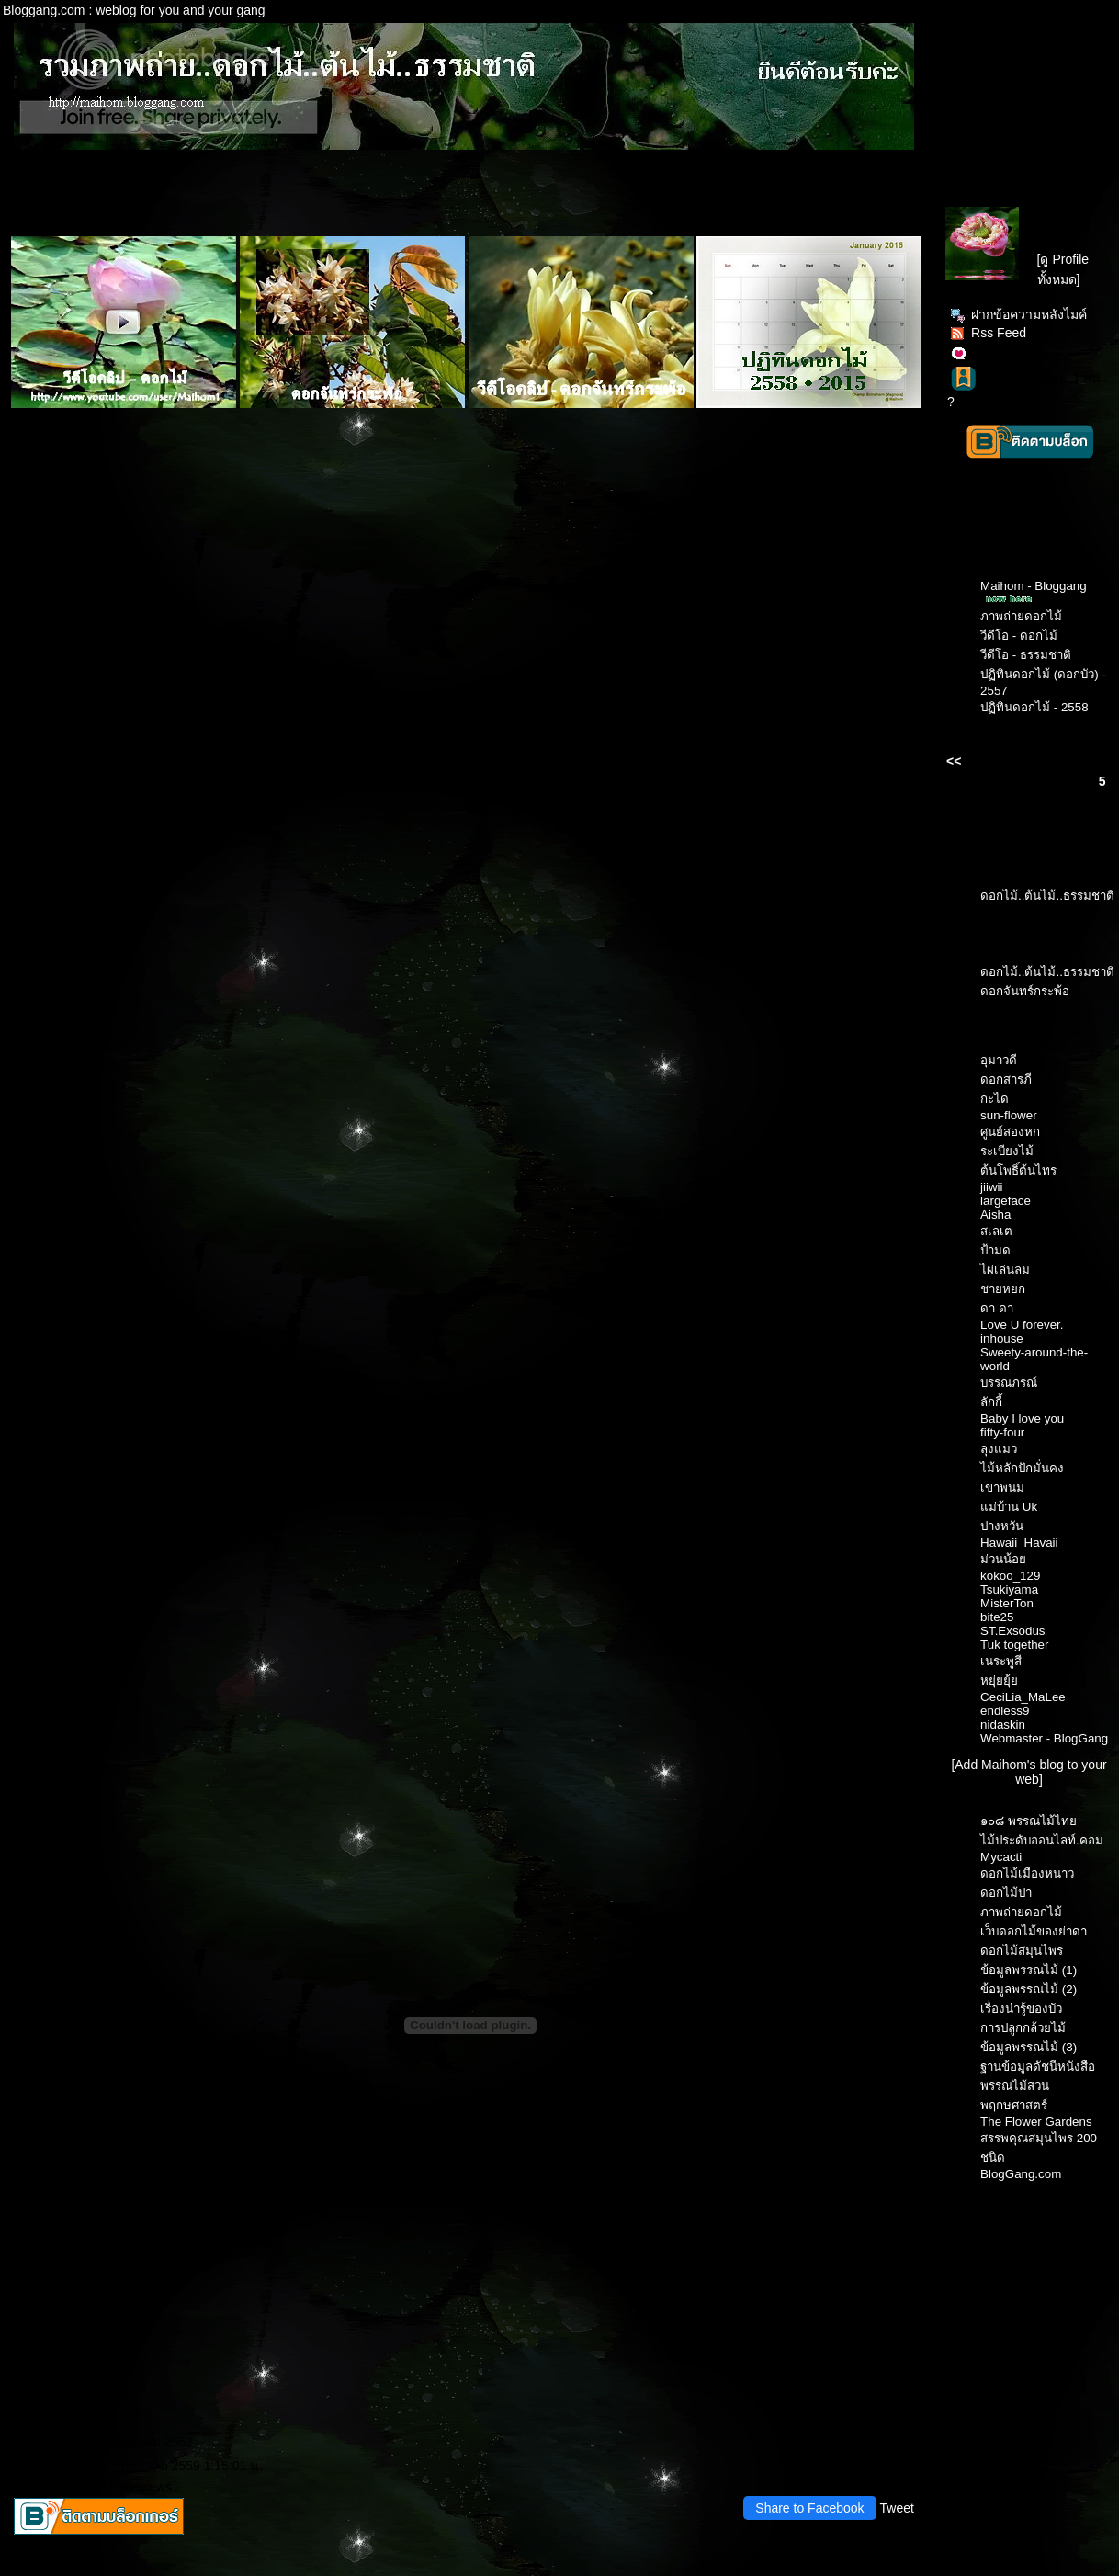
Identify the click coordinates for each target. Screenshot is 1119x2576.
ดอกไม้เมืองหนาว (1027, 1873)
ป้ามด (995, 1250)
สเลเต (996, 1231)
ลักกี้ (991, 1402)
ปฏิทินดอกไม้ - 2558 (1034, 707)
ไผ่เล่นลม (1005, 1270)
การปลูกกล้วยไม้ (1023, 2028)
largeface (1005, 1201)
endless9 (1004, 1711)
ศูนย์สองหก (1010, 1132)
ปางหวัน (1001, 1526)
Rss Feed (988, 332)
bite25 (996, 1617)
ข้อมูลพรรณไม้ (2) (1028, 1989)
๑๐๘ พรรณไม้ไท (1028, 1821)
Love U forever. (1021, 1325)
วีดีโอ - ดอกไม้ (1018, 635)
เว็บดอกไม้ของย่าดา (1033, 1931)
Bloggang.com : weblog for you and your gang (134, 10)
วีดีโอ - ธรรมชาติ (1025, 655)
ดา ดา (996, 1308)
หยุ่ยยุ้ (999, 1680)
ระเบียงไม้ (1007, 1151)
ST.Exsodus (1012, 1631)
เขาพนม (1002, 1487)
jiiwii (991, 1187)
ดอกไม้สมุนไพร (1021, 1951)
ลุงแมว (998, 1449)
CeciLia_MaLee (1023, 1697)
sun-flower (1008, 1115)
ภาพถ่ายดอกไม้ (1021, 616)
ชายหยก (1002, 1289)
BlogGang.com (1020, 2174)
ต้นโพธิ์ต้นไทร (1018, 1170)
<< (953, 761)
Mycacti (1001, 1857)
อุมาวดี (998, 1060)
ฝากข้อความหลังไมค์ (1018, 314)
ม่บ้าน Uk (1008, 1507)
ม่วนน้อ (1003, 1559)
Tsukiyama (1009, 1589)
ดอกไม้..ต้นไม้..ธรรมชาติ (1047, 895)
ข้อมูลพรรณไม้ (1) (1028, 1970)
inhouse (1001, 1338)
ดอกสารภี (1006, 1079)
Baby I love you (1022, 1418)
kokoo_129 (1010, 1576)
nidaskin (1002, 1724)
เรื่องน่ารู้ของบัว (1021, 2008)
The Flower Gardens (1035, 2121)
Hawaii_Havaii (1018, 1542)
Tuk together (1014, 1644)
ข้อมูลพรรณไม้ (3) (1028, 2047)
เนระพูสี (1001, 1661)
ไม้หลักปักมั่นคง (1022, 1468)
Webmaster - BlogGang (1044, 1738)
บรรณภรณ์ (1008, 1383)
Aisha (995, 1214)
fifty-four (1002, 1432)
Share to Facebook (809, 2508)
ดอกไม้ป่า (1006, 1893)
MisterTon (1007, 1603)
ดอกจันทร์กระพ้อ (1024, 991)
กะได (994, 1099)
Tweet (897, 2508)
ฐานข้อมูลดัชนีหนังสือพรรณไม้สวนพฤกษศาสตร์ (1037, 2086)
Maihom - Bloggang (1033, 586)
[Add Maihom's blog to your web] (1028, 1772)
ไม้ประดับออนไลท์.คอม (1041, 1840)
